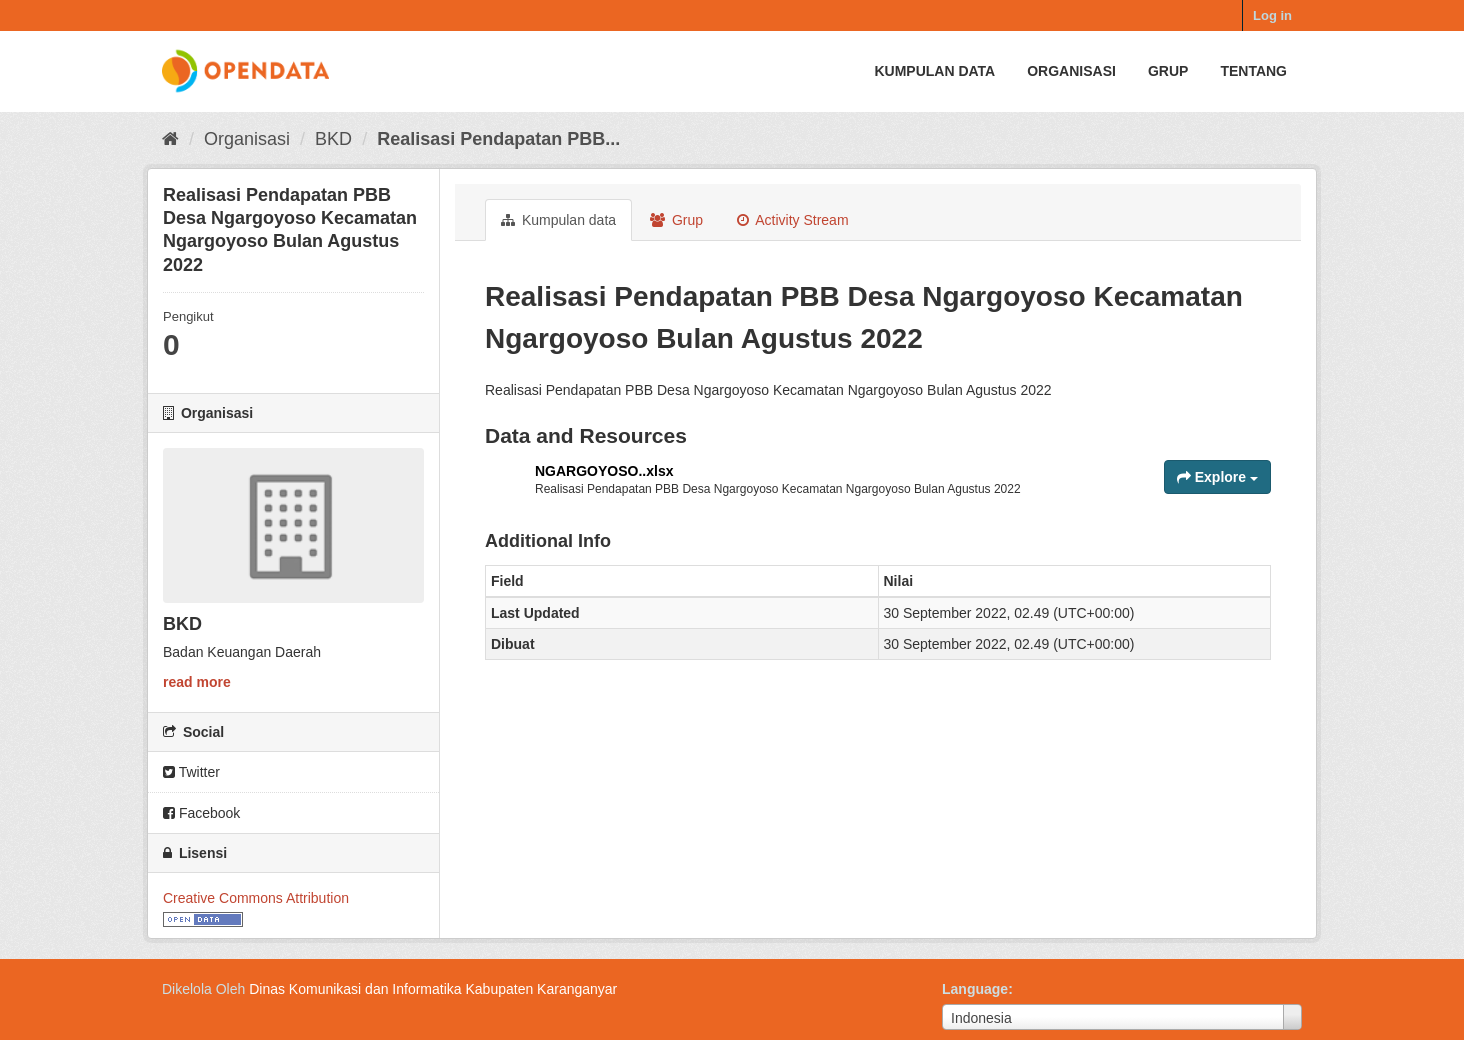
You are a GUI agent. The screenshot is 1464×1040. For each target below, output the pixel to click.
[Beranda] (170, 139)
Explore (1217, 477)
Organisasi (1071, 71)
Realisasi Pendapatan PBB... (498, 139)
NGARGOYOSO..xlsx (604, 471)
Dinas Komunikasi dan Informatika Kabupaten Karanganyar (433, 989)
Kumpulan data (934, 71)
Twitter (191, 772)
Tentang (1253, 71)
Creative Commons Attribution (256, 898)
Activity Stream (792, 220)
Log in (1272, 15)
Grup (1168, 71)
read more (197, 682)
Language (975, 989)
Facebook (201, 813)
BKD (333, 139)
